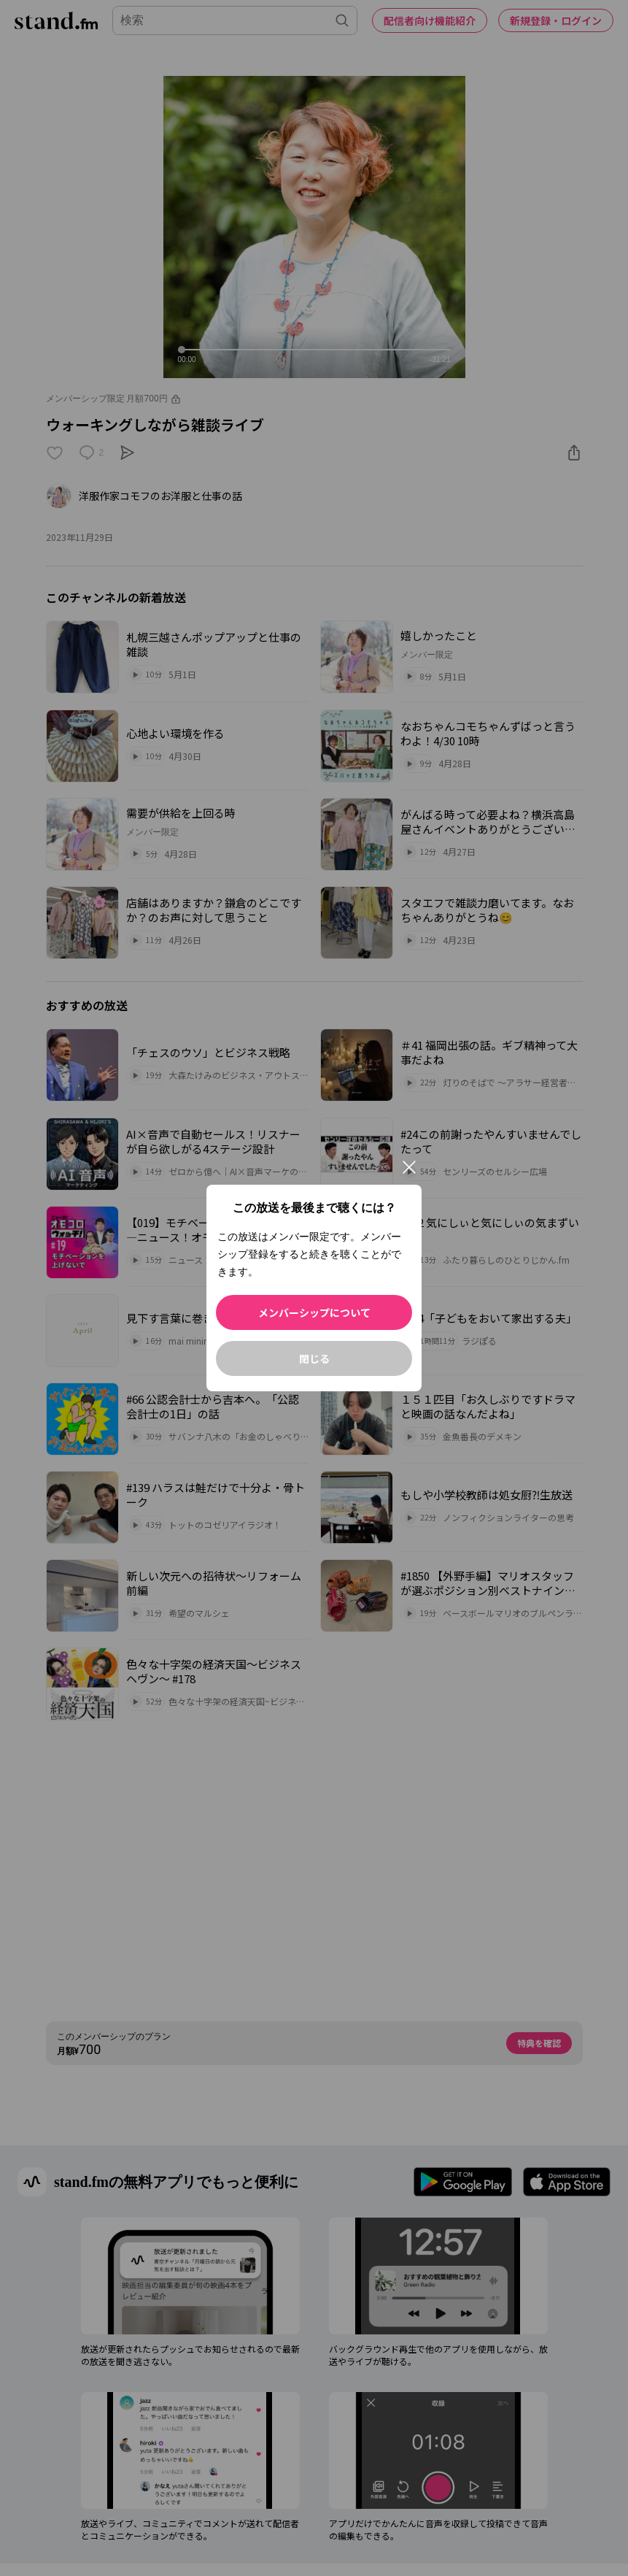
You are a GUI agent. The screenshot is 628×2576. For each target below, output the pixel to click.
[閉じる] (409, 1167)
